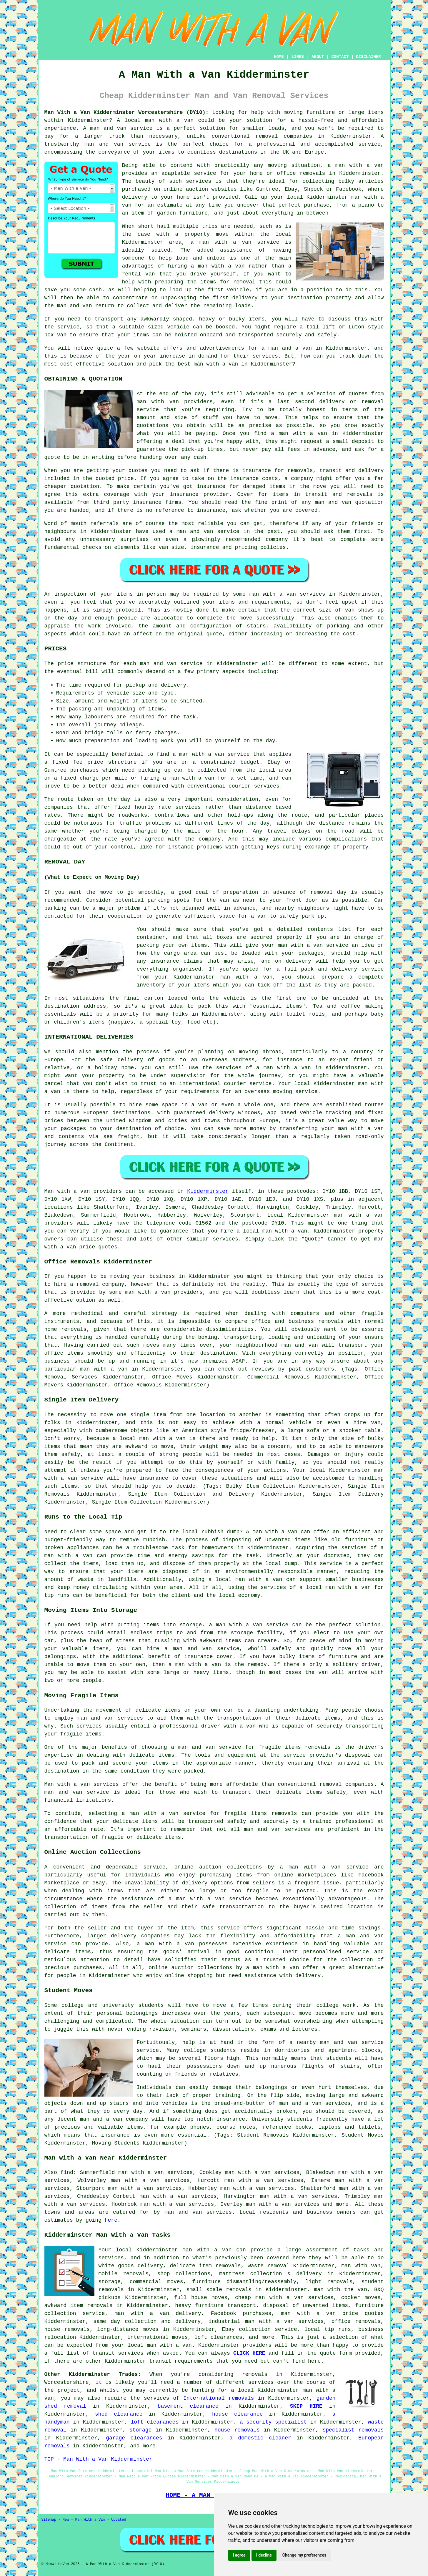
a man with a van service (235, 242)
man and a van (101, 2119)
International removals (218, 2398)
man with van (158, 402)
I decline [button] (264, 2555)
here (111, 2220)
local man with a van (249, 1579)
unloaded (345, 998)
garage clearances (134, 2438)
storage (140, 2430)
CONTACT (340, 56)
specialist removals (353, 2430)
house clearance (237, 2414)
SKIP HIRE (306, 2406)
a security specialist (273, 2422)
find (67, 2172)
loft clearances (155, 2422)
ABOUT (318, 56)
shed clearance (119, 2414)
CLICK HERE (249, 2353)
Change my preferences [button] (304, 2555)
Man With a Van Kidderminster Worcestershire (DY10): (126, 112)
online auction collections (190, 1968)
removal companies (346, 1784)
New (66, 2520)
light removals (328, 2282)
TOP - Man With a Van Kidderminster (98, 2459)
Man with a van (67, 1191)
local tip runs (327, 2329)
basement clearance (188, 2406)
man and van (338, 2042)
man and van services (198, 2212)
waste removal (268, 2266)
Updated (118, 2520)
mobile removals (124, 2274)
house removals (67, 2329)
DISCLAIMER (368, 56)
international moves (157, 2337)
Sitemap (48, 2520)
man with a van (169, 120)
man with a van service (252, 1625)
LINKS (298, 56)
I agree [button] (239, 2555)
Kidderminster (207, 1191)
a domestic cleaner (260, 2438)
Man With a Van (90, 2520)
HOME (279, 56)
